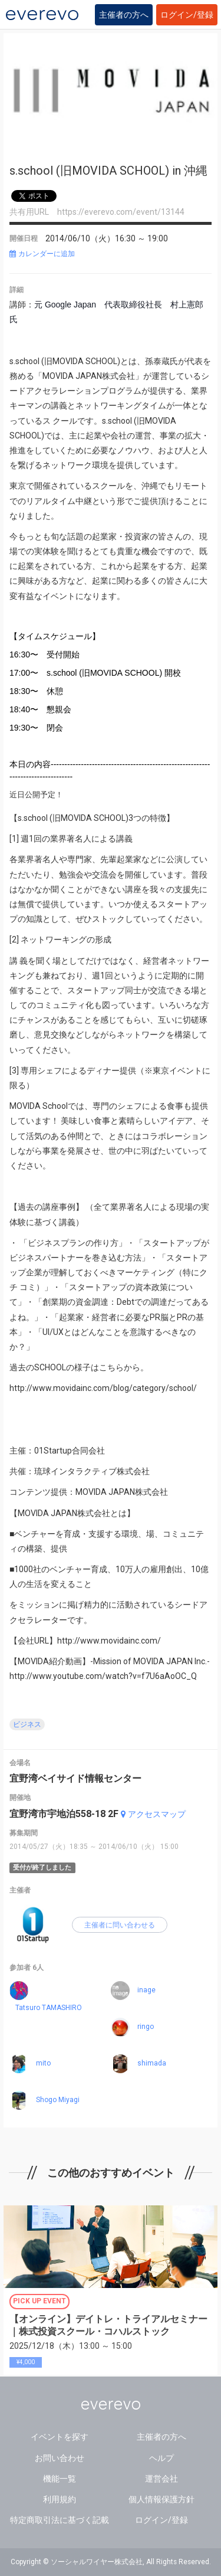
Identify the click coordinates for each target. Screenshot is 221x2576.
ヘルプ (161, 2458)
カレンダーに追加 (42, 254)
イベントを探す (59, 2436)
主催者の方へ (124, 14)
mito (43, 2063)
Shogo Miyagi (58, 2100)
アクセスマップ (153, 1814)
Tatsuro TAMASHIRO (48, 2008)
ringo (145, 2026)
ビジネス (27, 1724)
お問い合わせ (59, 2458)
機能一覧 (59, 2478)
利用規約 (59, 2499)
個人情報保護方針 (161, 2499)
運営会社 (161, 2478)
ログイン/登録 (186, 14)
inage (146, 1990)
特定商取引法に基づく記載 (59, 2520)
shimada (151, 2063)
